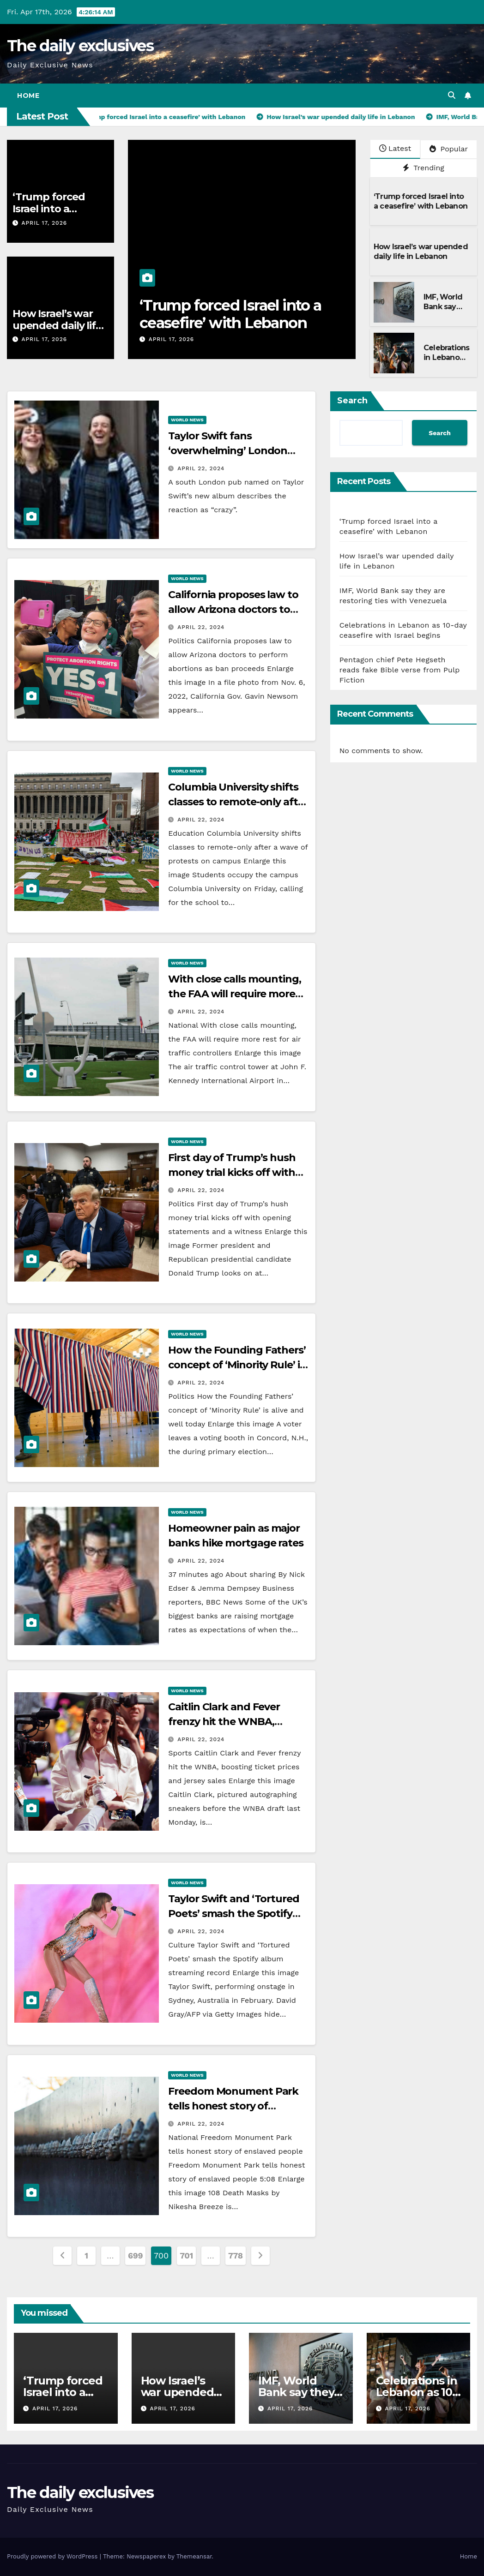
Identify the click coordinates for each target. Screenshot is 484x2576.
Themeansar (194, 2556)
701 (186, 2255)
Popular (449, 148)
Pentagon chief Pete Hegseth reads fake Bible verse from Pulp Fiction (399, 669)
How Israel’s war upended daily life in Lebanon (57, 325)
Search (352, 400)
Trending (423, 167)
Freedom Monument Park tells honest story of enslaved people (233, 2106)
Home (28, 95)
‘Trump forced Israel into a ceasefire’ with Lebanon (230, 314)
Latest (395, 148)
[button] (451, 95)
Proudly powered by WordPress (53, 2556)
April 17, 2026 (44, 223)
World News (187, 419)
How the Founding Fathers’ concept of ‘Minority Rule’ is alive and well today (237, 1365)
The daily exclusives (80, 45)
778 (235, 2255)
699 (135, 2255)
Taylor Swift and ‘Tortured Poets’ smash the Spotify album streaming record (233, 1914)
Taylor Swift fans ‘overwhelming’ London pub (227, 451)
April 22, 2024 (200, 468)
